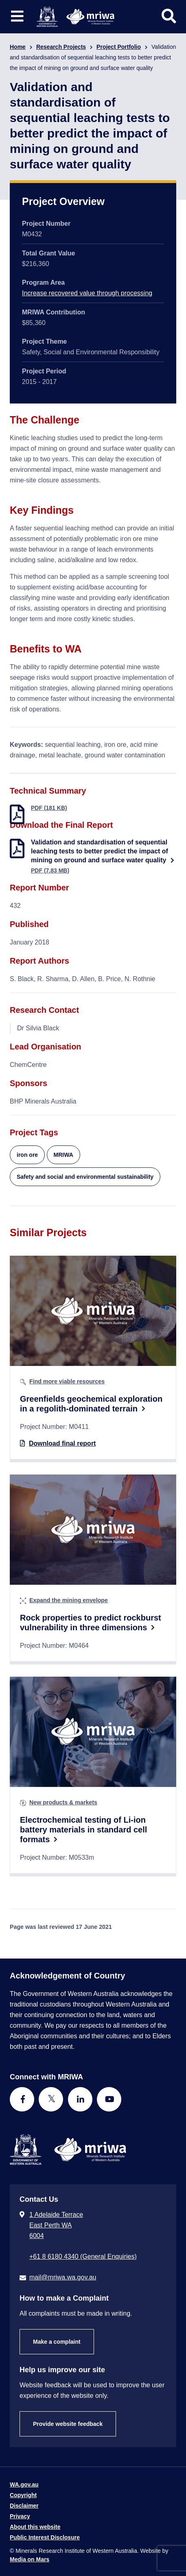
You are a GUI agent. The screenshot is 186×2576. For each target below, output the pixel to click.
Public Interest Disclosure (45, 2537)
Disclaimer (24, 2505)
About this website (35, 2527)
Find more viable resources (67, 1381)
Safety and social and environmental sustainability (85, 1176)
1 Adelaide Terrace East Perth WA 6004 (56, 2225)
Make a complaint (57, 2341)
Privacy (20, 2516)
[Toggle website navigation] (17, 16)
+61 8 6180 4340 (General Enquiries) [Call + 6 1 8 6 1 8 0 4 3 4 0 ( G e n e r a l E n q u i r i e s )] (83, 2256)
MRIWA (63, 1155)
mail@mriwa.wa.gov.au (62, 2277)
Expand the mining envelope (68, 1600)
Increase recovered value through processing (87, 293)
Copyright (23, 2495)
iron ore (27, 1155)
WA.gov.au (24, 2484)
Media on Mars (29, 2559)
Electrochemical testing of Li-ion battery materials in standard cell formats (83, 1829)
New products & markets (63, 1802)
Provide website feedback (68, 2424)
